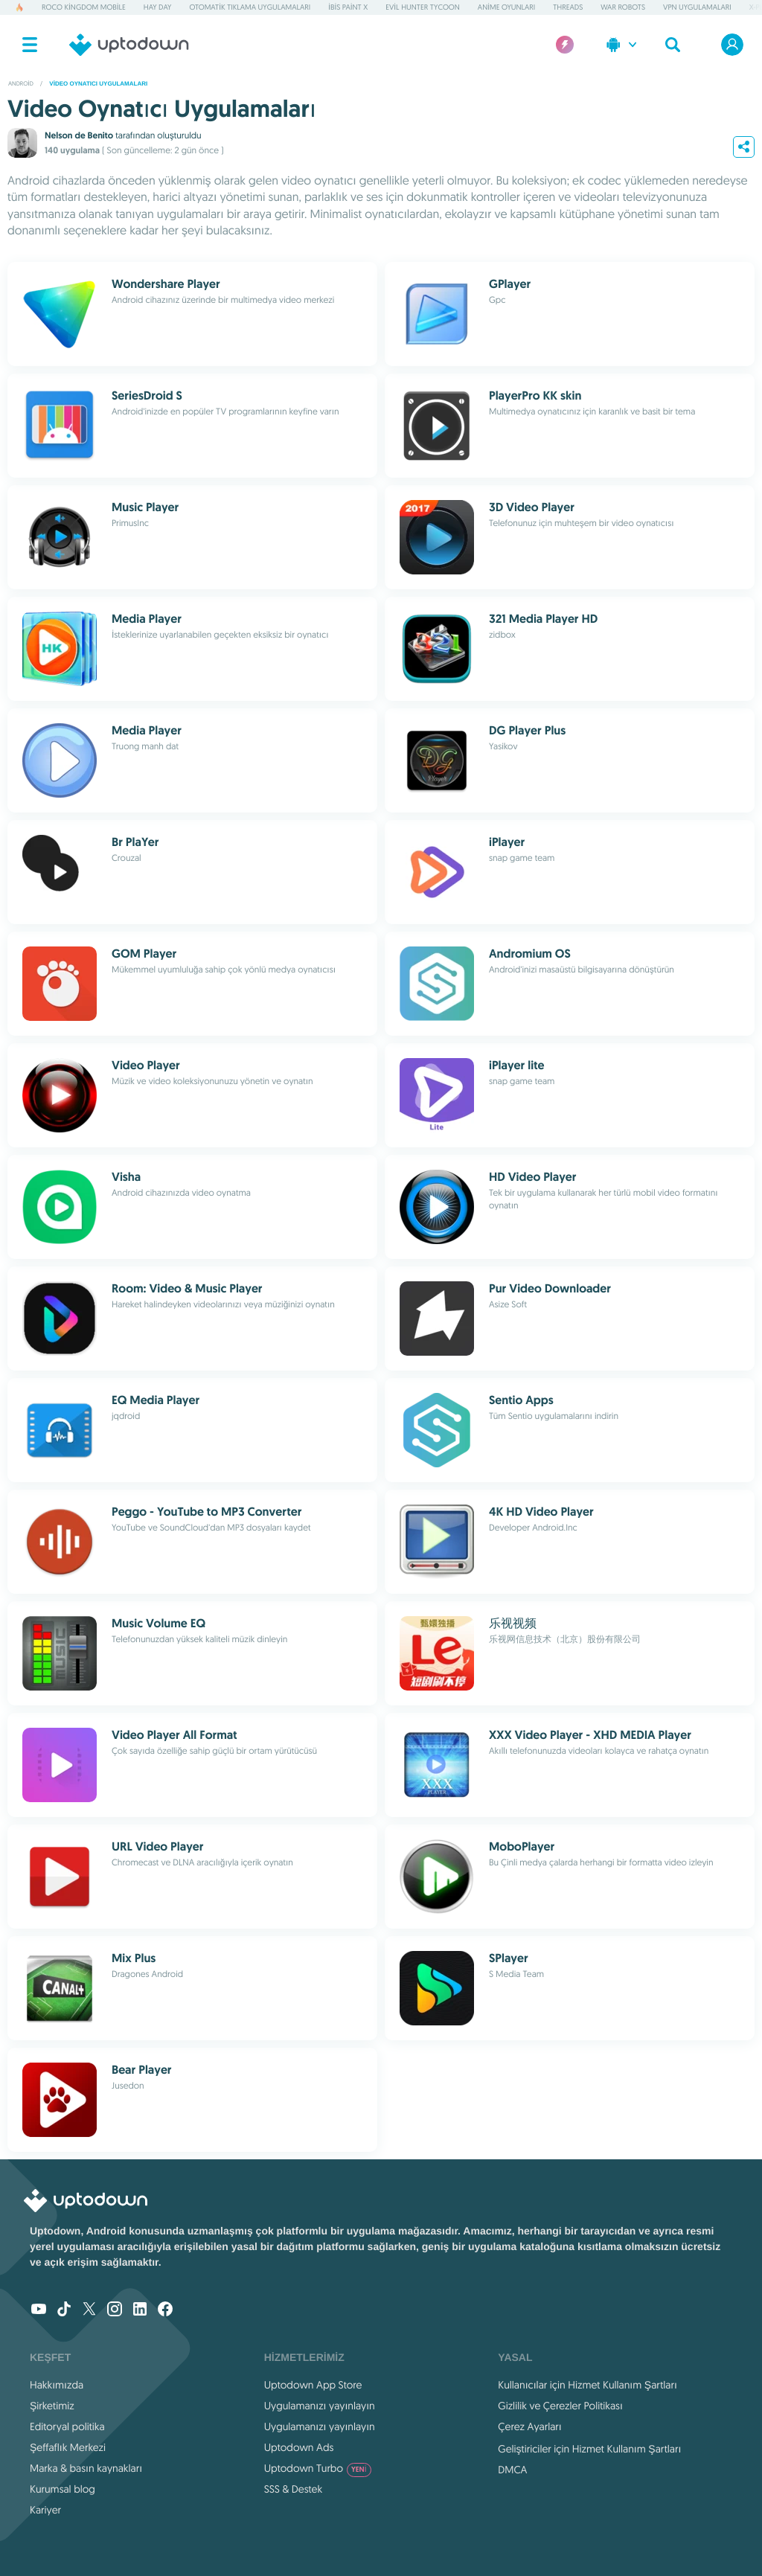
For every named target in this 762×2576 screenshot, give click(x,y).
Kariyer (45, 2509)
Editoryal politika (67, 2426)
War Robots (623, 7)
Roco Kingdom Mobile (84, 7)
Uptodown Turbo (317, 2468)
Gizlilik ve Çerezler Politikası (560, 2405)
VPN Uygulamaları (697, 7)
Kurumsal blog (62, 2489)
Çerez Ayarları (529, 2426)
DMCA (512, 2469)
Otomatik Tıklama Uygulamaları (249, 7)
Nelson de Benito (79, 135)
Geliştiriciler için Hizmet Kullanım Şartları (589, 2448)
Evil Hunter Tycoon (422, 7)
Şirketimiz (52, 2405)
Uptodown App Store (313, 2384)
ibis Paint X (348, 7)
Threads (568, 7)
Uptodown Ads (299, 2447)
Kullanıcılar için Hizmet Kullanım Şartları (587, 2384)
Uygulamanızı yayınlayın (319, 2405)
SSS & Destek (293, 2489)
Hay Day (157, 7)
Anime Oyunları (506, 7)
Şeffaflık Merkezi (68, 2447)
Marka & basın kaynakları (86, 2468)
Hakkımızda (56, 2384)
